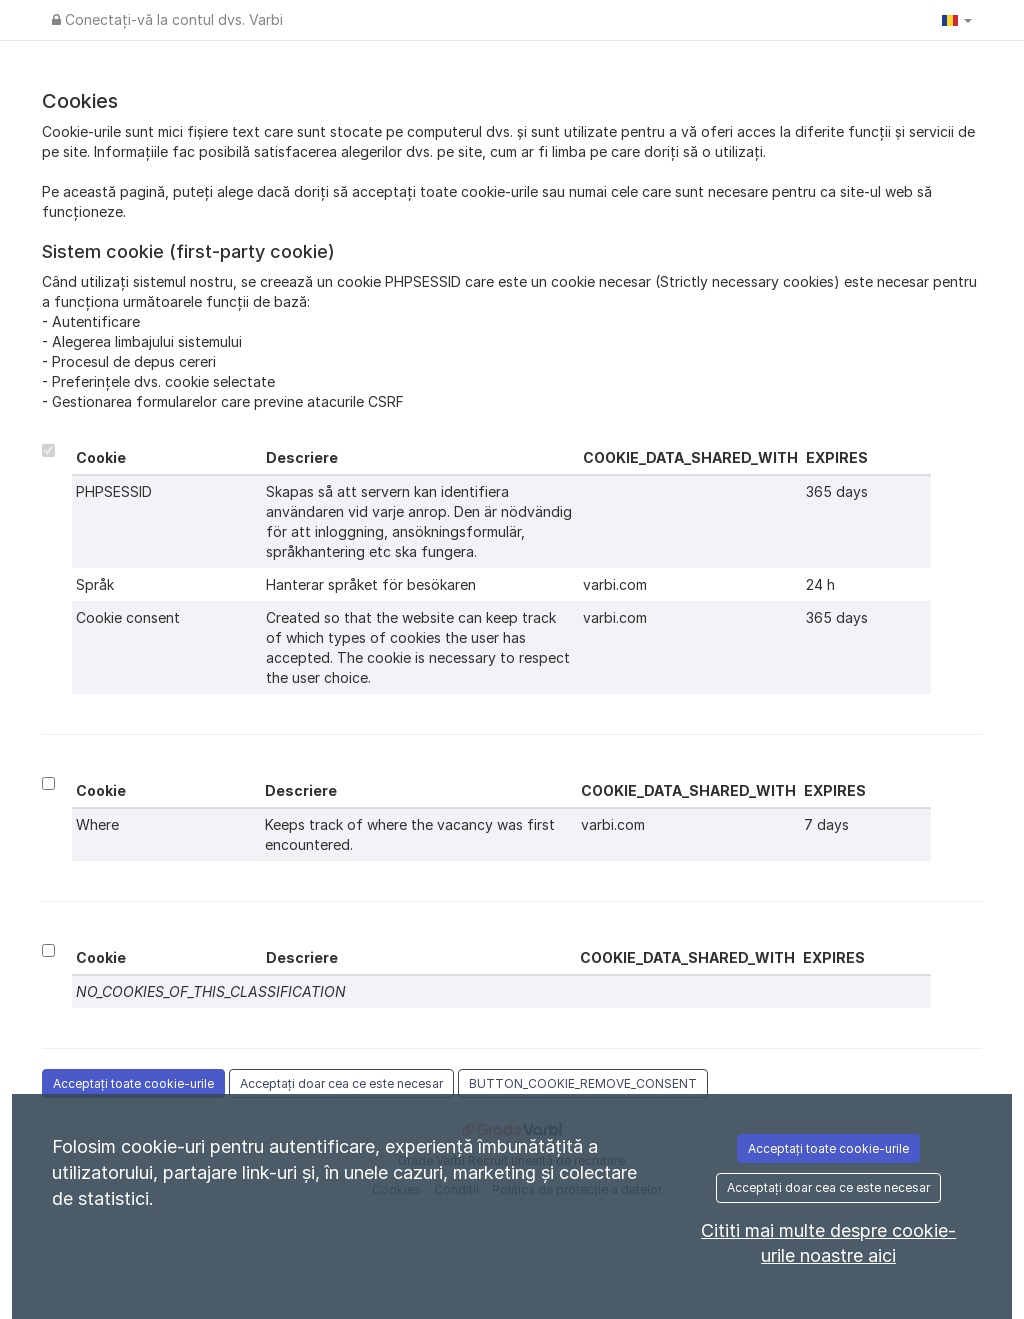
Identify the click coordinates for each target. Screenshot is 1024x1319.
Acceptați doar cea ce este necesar (341, 1083)
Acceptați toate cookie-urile (133, 1083)
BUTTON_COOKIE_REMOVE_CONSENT (583, 1083)
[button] (957, 20)
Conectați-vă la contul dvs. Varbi (167, 19)
